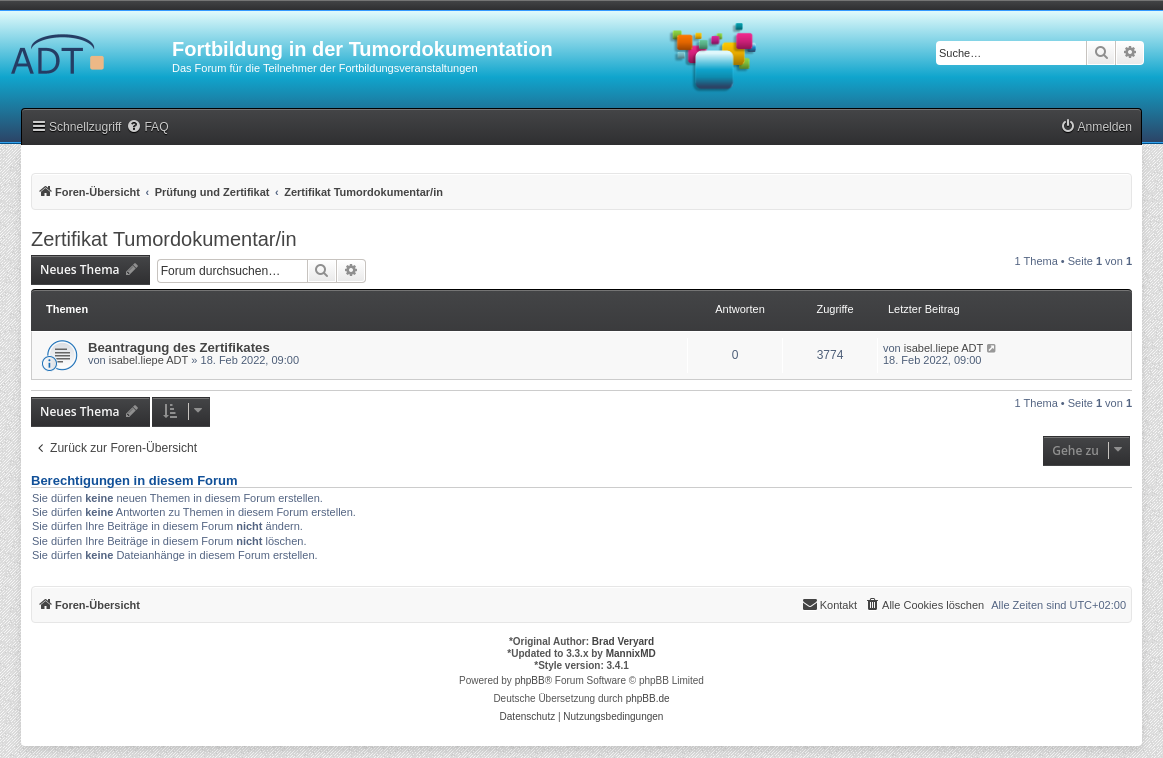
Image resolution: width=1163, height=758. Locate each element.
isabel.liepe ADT (149, 360)
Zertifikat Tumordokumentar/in (164, 239)
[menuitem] (147, 127)
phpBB (530, 680)
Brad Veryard (623, 641)
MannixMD (631, 653)
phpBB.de (648, 698)
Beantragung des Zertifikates (179, 347)
